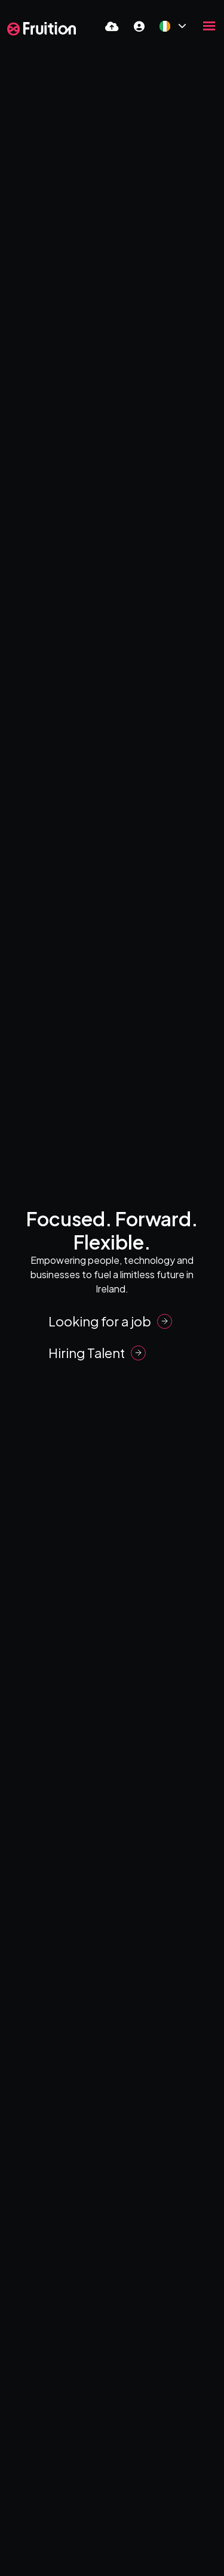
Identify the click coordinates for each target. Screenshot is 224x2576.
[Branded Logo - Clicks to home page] (41, 28)
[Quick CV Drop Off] (112, 26)
